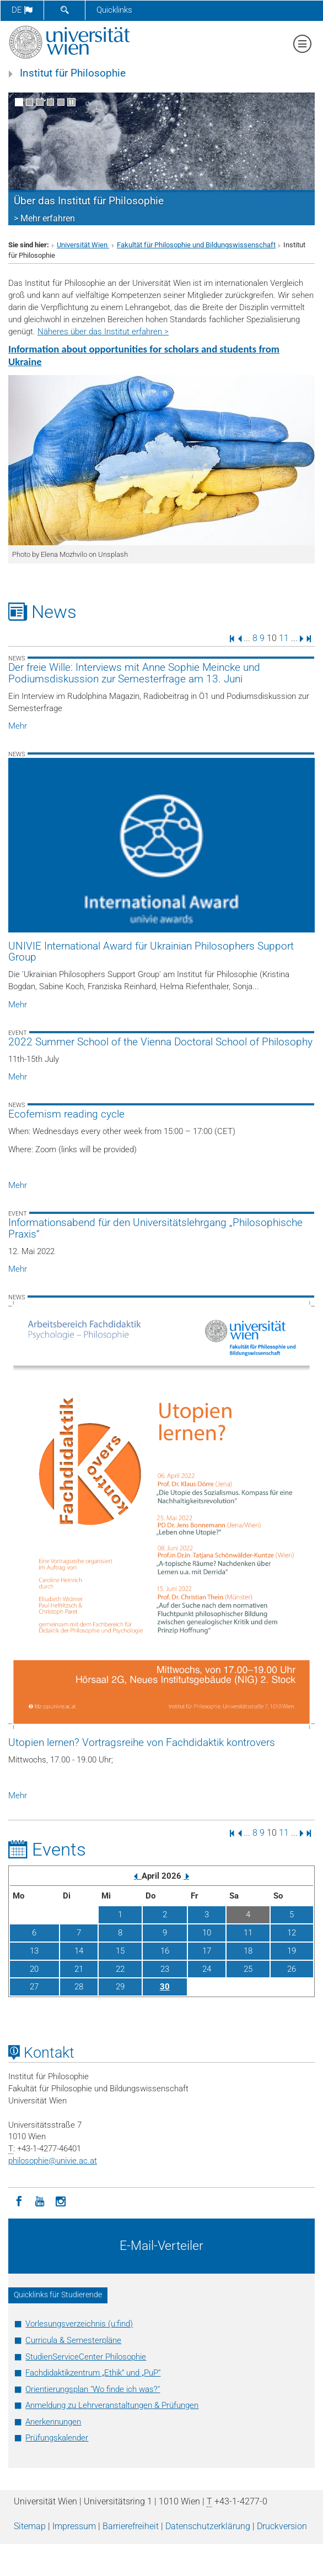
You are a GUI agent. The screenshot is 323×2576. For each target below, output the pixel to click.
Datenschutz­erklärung (207, 2526)
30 (165, 1987)
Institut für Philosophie (73, 73)
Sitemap (30, 2526)
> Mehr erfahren (44, 218)
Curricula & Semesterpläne (73, 2340)
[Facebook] (18, 2200)
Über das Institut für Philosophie (89, 201)
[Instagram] (60, 2200)
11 (284, 638)
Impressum (74, 2526)
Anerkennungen (53, 2422)
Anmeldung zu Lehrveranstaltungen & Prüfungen (111, 2405)
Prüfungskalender (56, 2438)
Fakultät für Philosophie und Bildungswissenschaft (196, 245)
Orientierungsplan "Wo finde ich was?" (92, 2389)
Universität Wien (83, 245)
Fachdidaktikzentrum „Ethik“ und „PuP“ (92, 2373)
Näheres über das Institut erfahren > (103, 332)
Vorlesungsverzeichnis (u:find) (79, 2324)
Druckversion (282, 2526)
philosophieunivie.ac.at (52, 2161)
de (22, 10)
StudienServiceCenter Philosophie (85, 2357)
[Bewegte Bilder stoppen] (71, 102)
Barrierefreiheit (131, 2526)
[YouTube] (39, 2200)
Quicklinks (114, 10)
